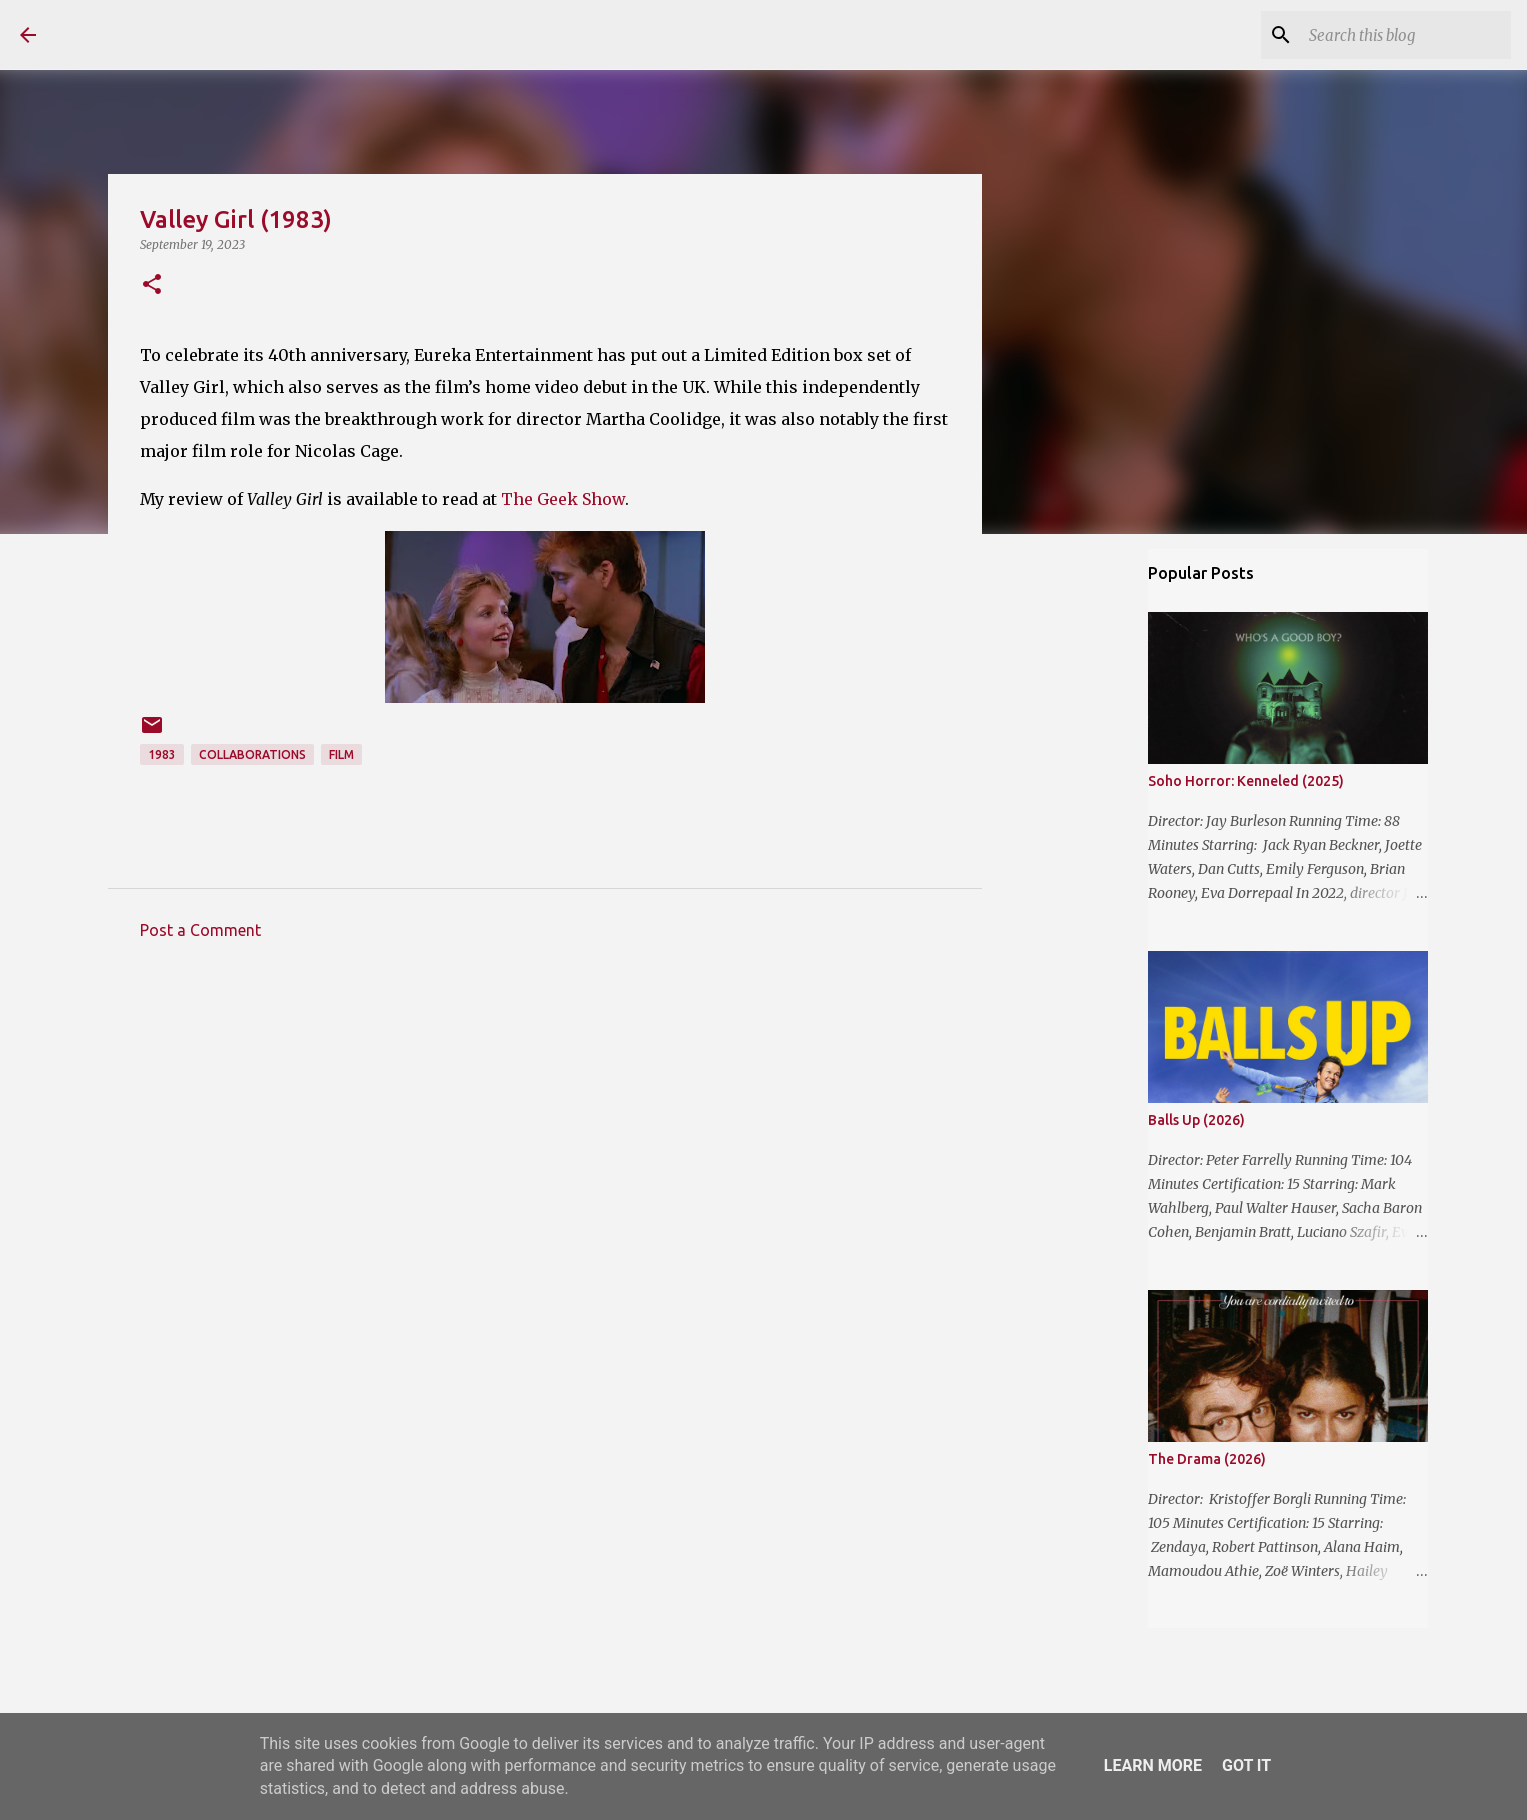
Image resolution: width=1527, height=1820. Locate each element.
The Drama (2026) (1207, 1459)
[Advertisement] (545, 1141)
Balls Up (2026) (1196, 1120)
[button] (152, 285)
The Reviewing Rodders (232, 34)
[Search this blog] (1406, 35)
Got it (1246, 1765)
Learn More (1153, 1765)
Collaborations (252, 754)
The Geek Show (563, 499)
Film (341, 754)
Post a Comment (200, 930)
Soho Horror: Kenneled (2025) (1246, 781)
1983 (162, 754)
